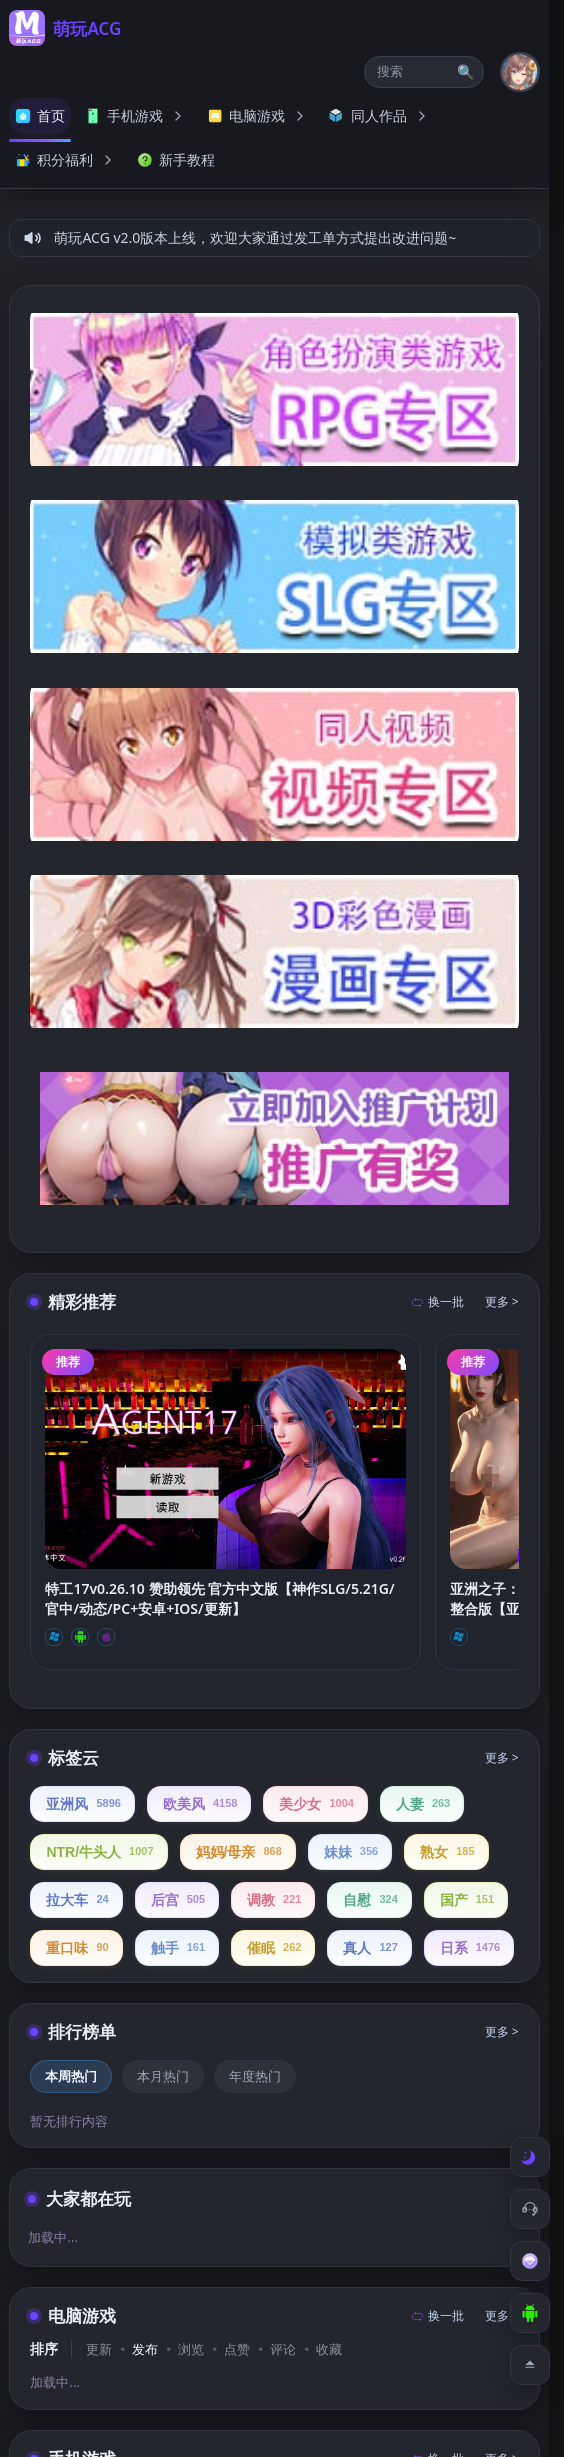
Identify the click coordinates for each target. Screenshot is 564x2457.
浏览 (191, 2349)
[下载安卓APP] (530, 2313)
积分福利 (66, 159)
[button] (424, 72)
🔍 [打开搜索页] (466, 72)
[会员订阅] (530, 2261)
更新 (99, 2349)
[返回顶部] (530, 2365)
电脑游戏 (258, 115)
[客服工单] (530, 2209)
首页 (40, 115)
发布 (145, 2349)
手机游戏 (136, 115)
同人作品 (380, 115)
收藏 (329, 2349)
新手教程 (176, 159)
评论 (283, 2349)
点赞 (237, 2349)
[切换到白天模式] (530, 2157)
